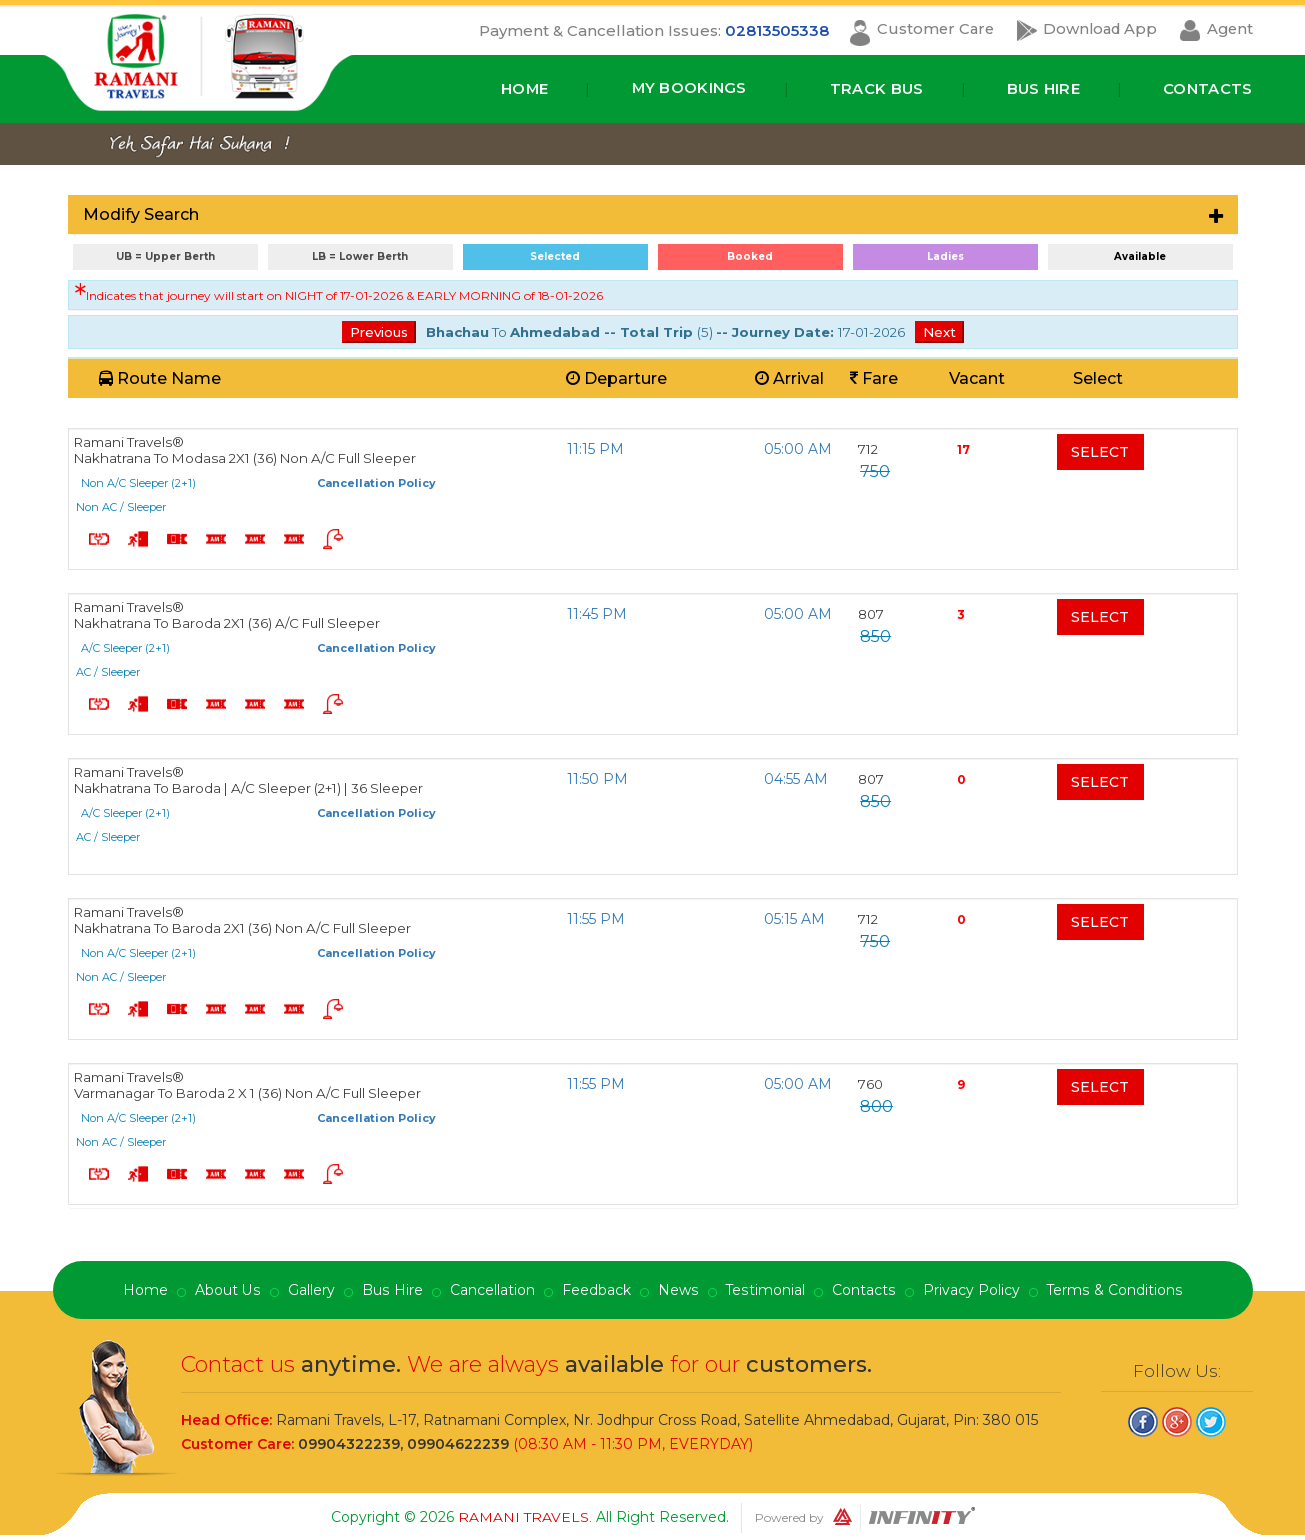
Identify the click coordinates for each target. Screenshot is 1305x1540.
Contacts (1207, 88)
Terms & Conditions (1112, 1291)
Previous (379, 332)
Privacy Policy (969, 1291)
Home (523, 88)
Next (939, 332)
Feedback (596, 1291)
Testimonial (764, 1291)
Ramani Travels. (526, 1517)
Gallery (312, 1291)
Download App (1096, 29)
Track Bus (877, 88)
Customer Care (927, 29)
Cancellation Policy (376, 483)
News (678, 1291)
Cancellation (492, 1291)
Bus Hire (1043, 88)
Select (1100, 452)
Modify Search (141, 214)
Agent (1229, 29)
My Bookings (689, 88)
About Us (229, 1291)
